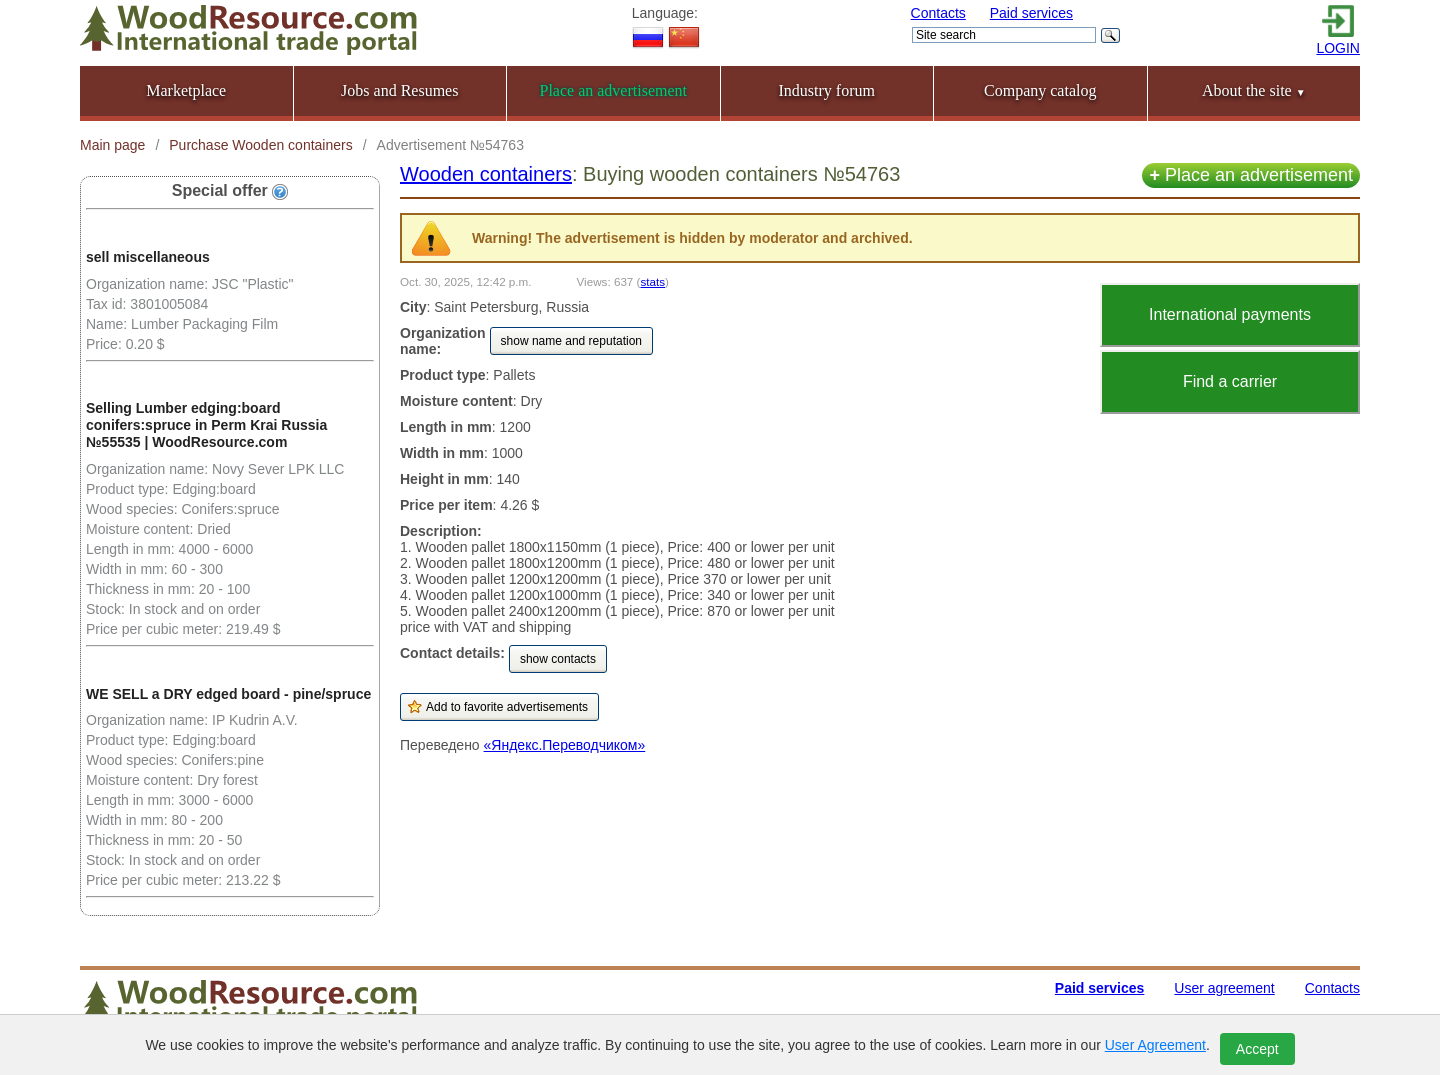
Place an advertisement (1251, 175)
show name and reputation (571, 341)
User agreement (1224, 988)
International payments (1230, 314)
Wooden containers (486, 174)
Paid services (1031, 13)
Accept (1257, 1049)
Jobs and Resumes (399, 90)
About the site (1254, 90)
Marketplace (186, 90)
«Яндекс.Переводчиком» (565, 745)
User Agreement (1155, 1045)
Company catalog (1040, 90)
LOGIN (1338, 48)
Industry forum (827, 90)
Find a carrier (1230, 381)
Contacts (938, 13)
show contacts (558, 659)
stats (652, 281)
